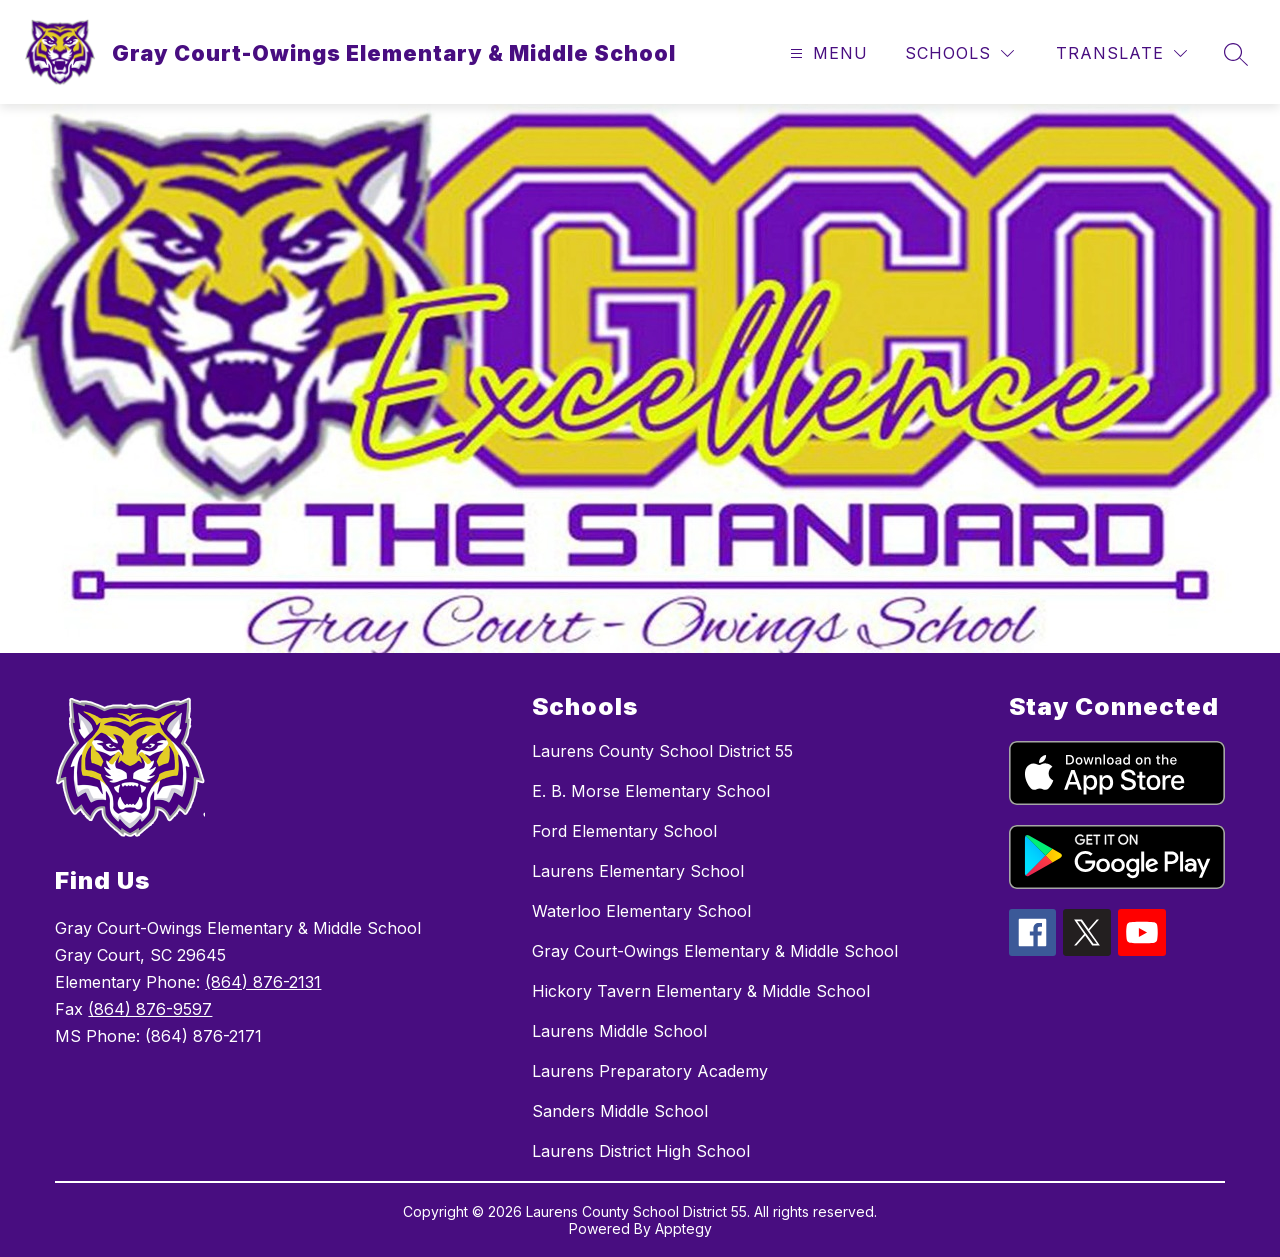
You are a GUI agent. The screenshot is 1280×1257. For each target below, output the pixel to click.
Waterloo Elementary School (641, 911)
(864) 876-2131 (263, 982)
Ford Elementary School (624, 831)
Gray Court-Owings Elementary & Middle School (715, 951)
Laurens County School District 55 (662, 751)
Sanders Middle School (620, 1111)
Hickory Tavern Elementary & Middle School (701, 991)
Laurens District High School (641, 1151)
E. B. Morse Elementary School (651, 791)
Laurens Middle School (619, 1031)
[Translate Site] (1121, 53)
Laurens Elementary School (638, 871)
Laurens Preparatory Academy (650, 1071)
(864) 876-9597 (150, 1009)
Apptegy (683, 1228)
